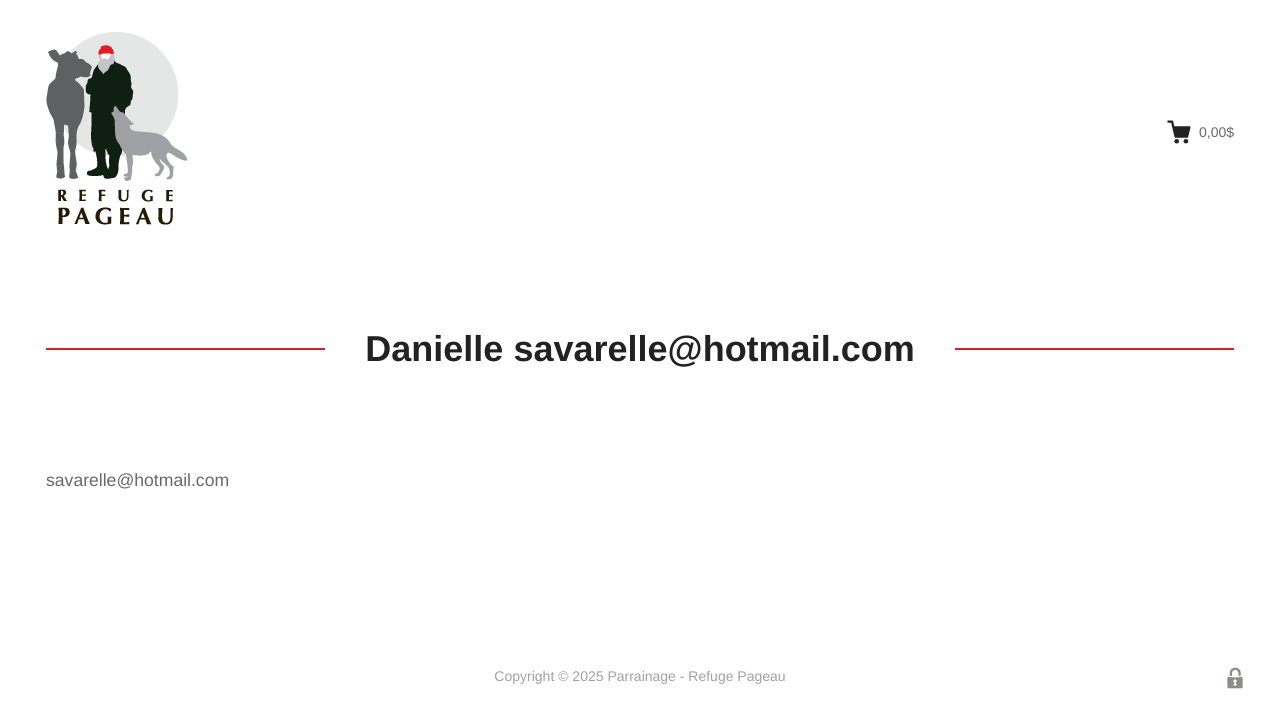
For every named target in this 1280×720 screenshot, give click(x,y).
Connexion (1235, 678)
